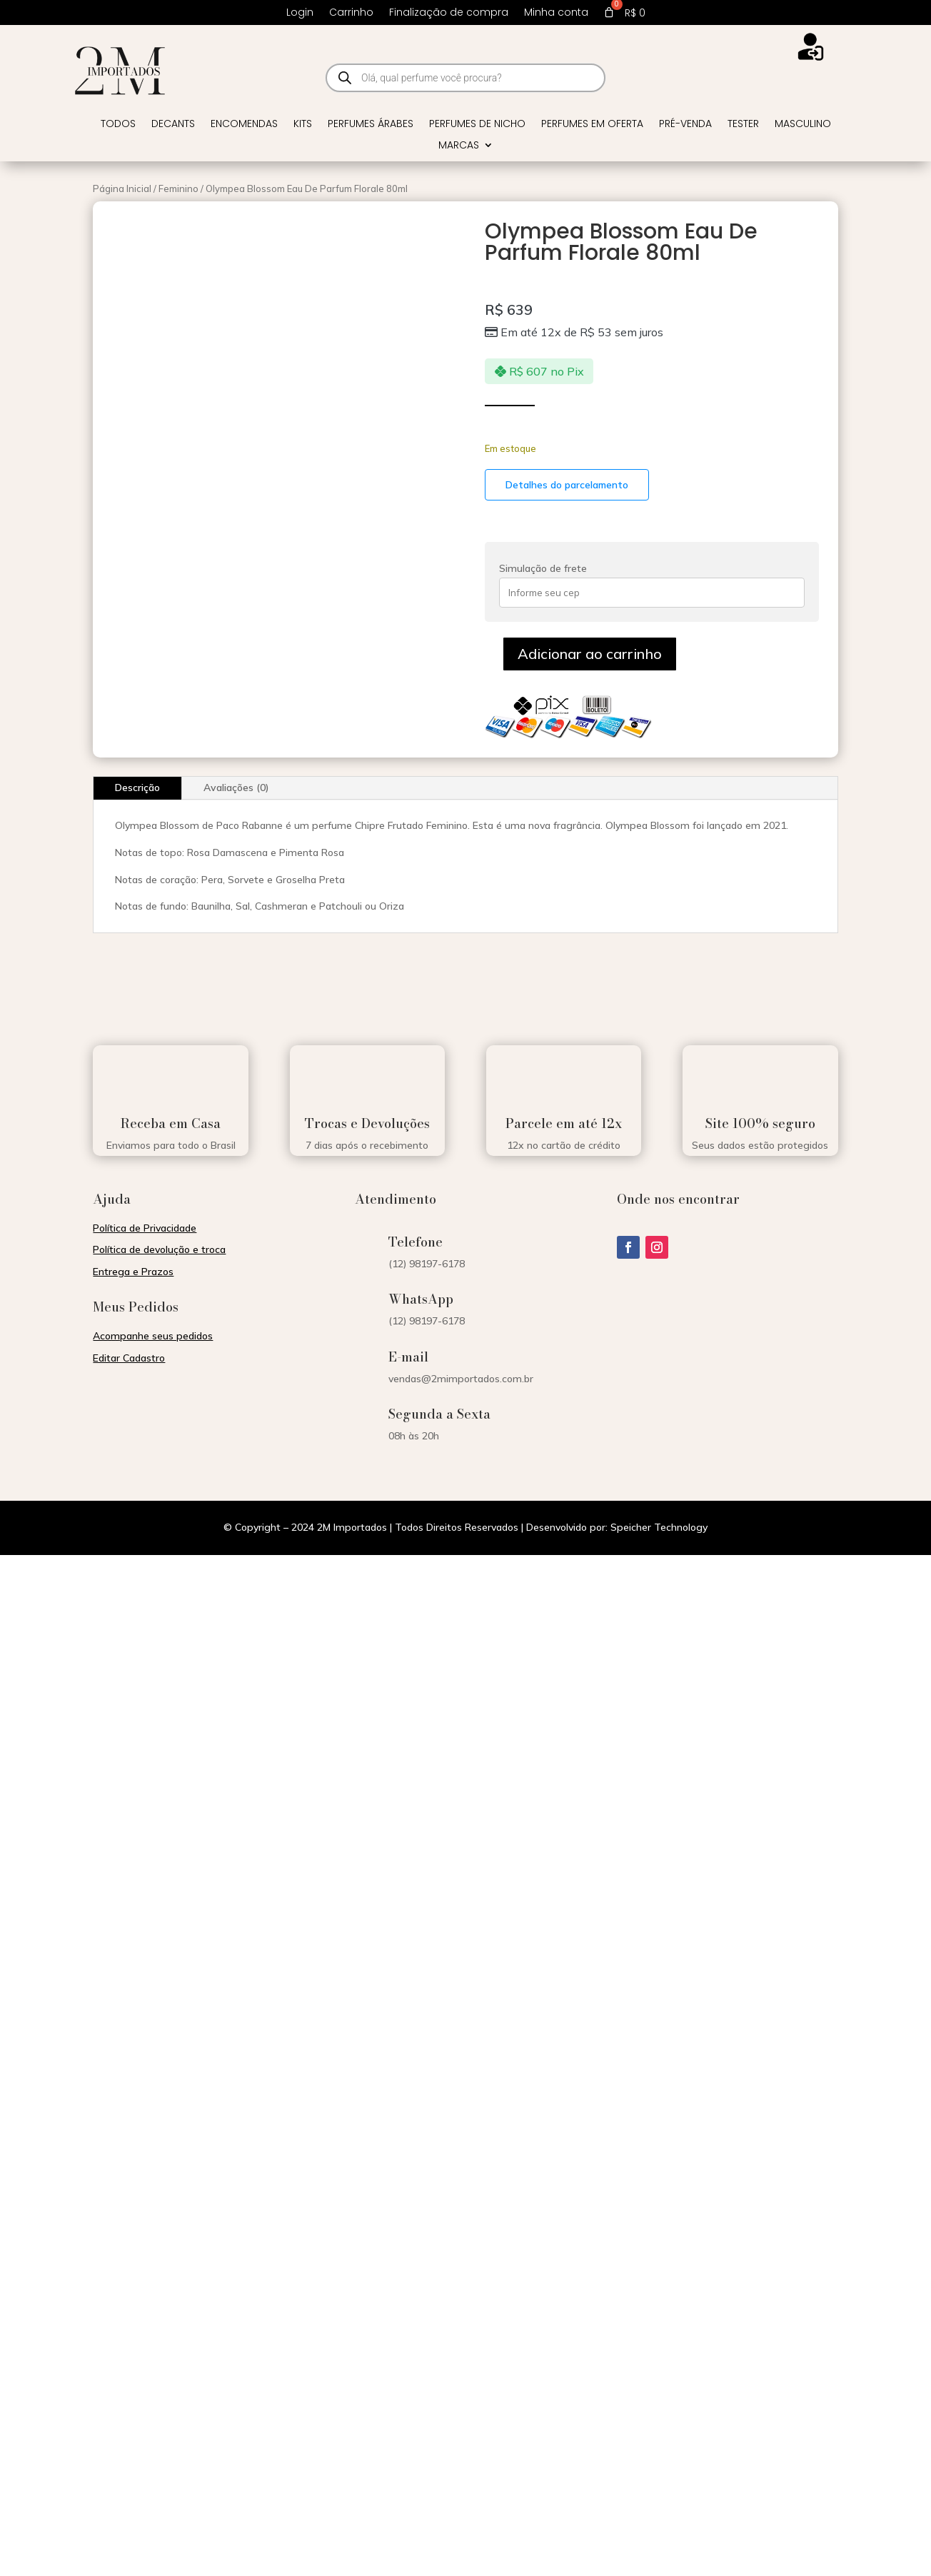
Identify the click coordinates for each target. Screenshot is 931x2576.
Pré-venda (685, 125)
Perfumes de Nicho (477, 125)
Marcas (458, 146)
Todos (118, 125)
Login (299, 13)
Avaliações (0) (236, 787)
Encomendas (244, 125)
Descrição (137, 787)
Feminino (178, 188)
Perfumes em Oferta (592, 125)
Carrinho (351, 13)
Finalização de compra (448, 13)
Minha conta (556, 13)
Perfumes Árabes (370, 125)
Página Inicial (122, 188)
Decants (173, 125)
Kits (302, 125)
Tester (743, 125)
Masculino (803, 125)
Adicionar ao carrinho (590, 654)
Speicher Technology (659, 1527)
